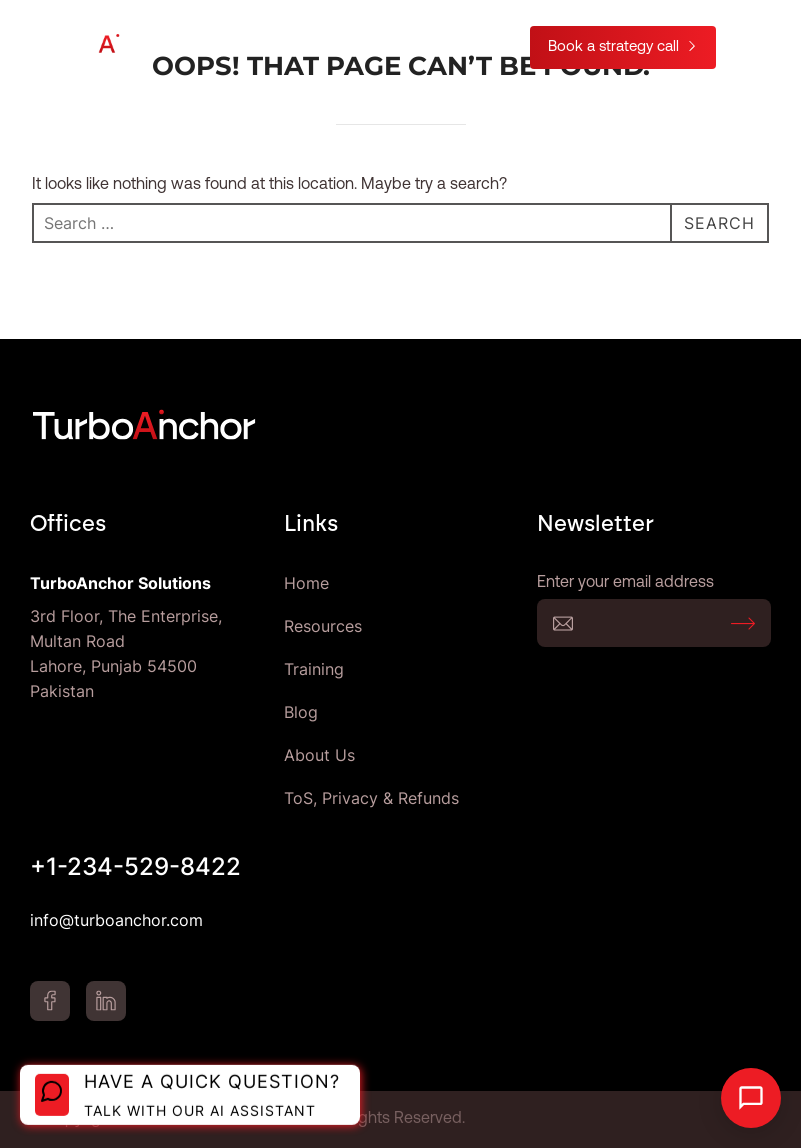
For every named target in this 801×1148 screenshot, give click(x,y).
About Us (319, 755)
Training (314, 669)
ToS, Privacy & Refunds (371, 798)
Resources (323, 626)
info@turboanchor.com (116, 920)
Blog (301, 712)
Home (306, 583)
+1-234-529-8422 (135, 866)
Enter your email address (654, 623)
